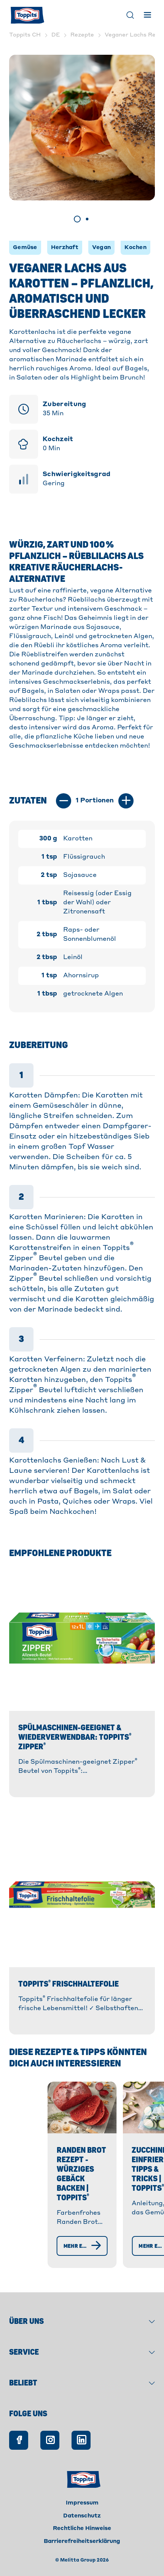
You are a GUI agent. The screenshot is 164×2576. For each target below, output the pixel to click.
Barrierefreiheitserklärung (82, 2555)
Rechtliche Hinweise (82, 2542)
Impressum (82, 2516)
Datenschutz (82, 2529)
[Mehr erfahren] (63, 2259)
